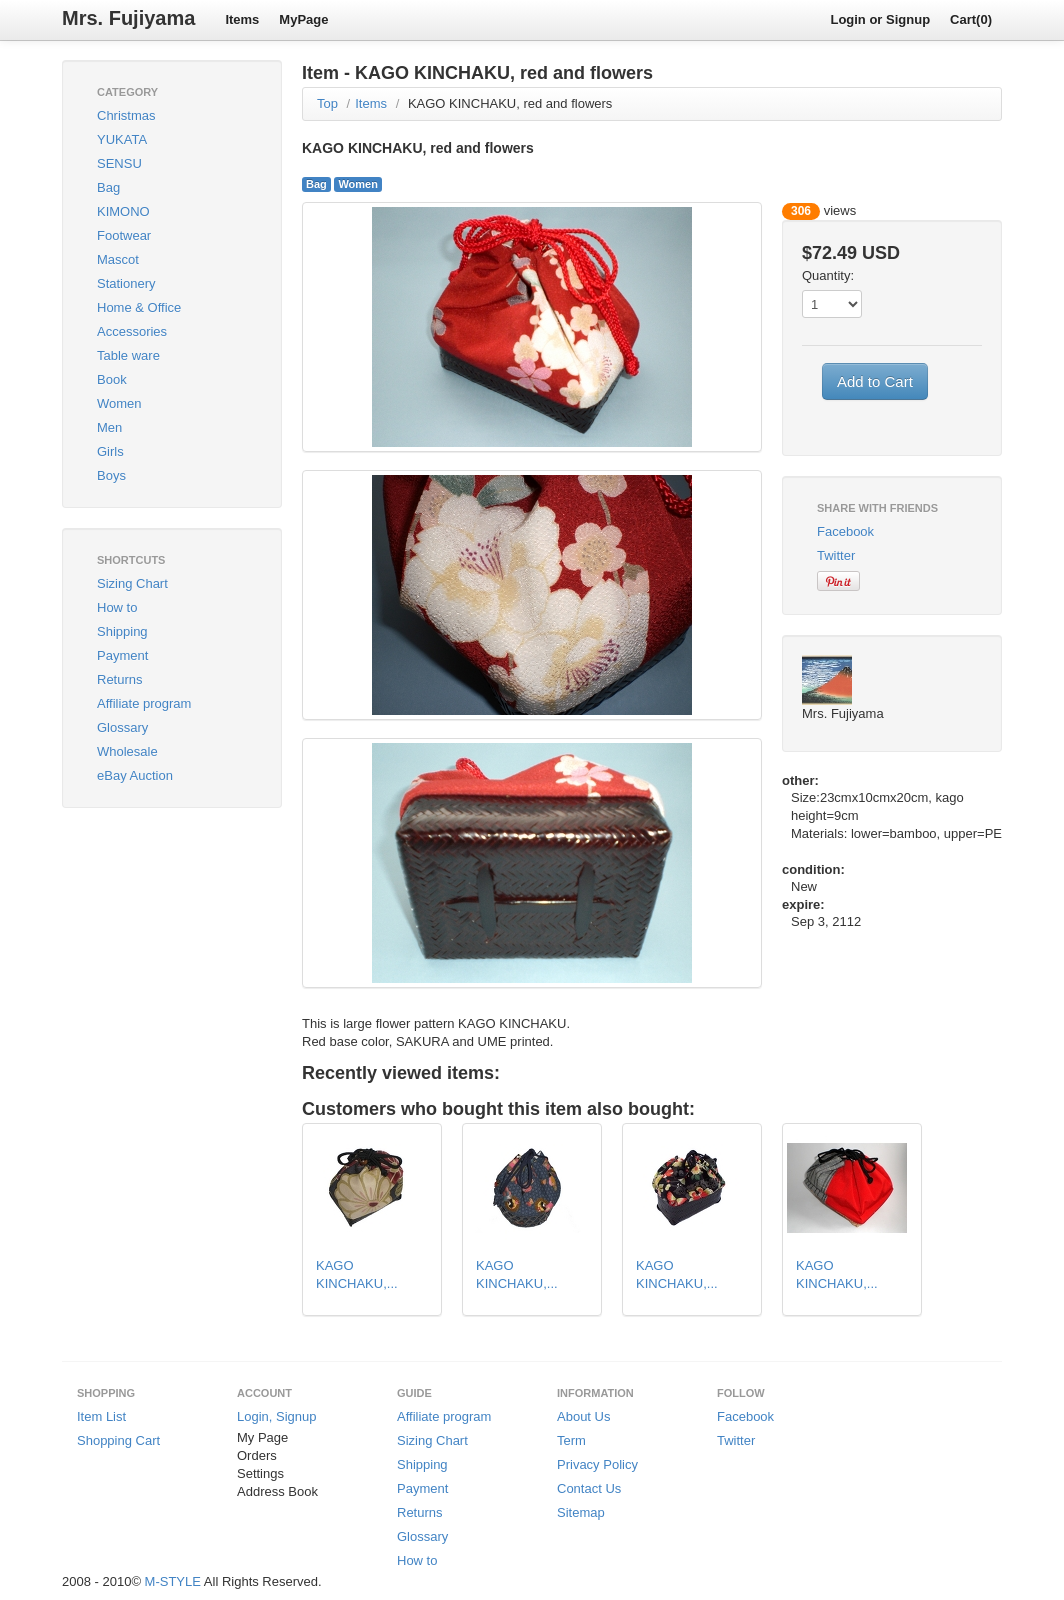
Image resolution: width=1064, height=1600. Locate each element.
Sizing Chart (132, 583)
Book (112, 379)
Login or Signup (880, 19)
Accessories (132, 331)
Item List (101, 1416)
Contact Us (589, 1488)
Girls (110, 451)
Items (242, 19)
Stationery (126, 283)
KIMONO (123, 211)
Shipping (122, 631)
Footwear (124, 235)
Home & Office (139, 307)
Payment (122, 655)
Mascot (118, 259)
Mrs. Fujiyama (128, 18)
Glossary (122, 727)
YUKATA (122, 139)
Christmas (126, 115)
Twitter (836, 555)
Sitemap (581, 1512)
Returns (120, 679)
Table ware (128, 355)
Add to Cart (875, 381)
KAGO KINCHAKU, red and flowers (510, 103)
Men (109, 427)
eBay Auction (135, 775)
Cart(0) (971, 19)
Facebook (845, 531)
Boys (111, 475)
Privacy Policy (597, 1464)
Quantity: (828, 275)
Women (119, 403)
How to (117, 607)
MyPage (303, 19)
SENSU (119, 163)
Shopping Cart (118, 1440)
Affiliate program (144, 703)
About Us (583, 1416)
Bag (108, 187)
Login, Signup (277, 1416)
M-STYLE (173, 1581)
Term (571, 1440)
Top (327, 103)
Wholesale (127, 751)
